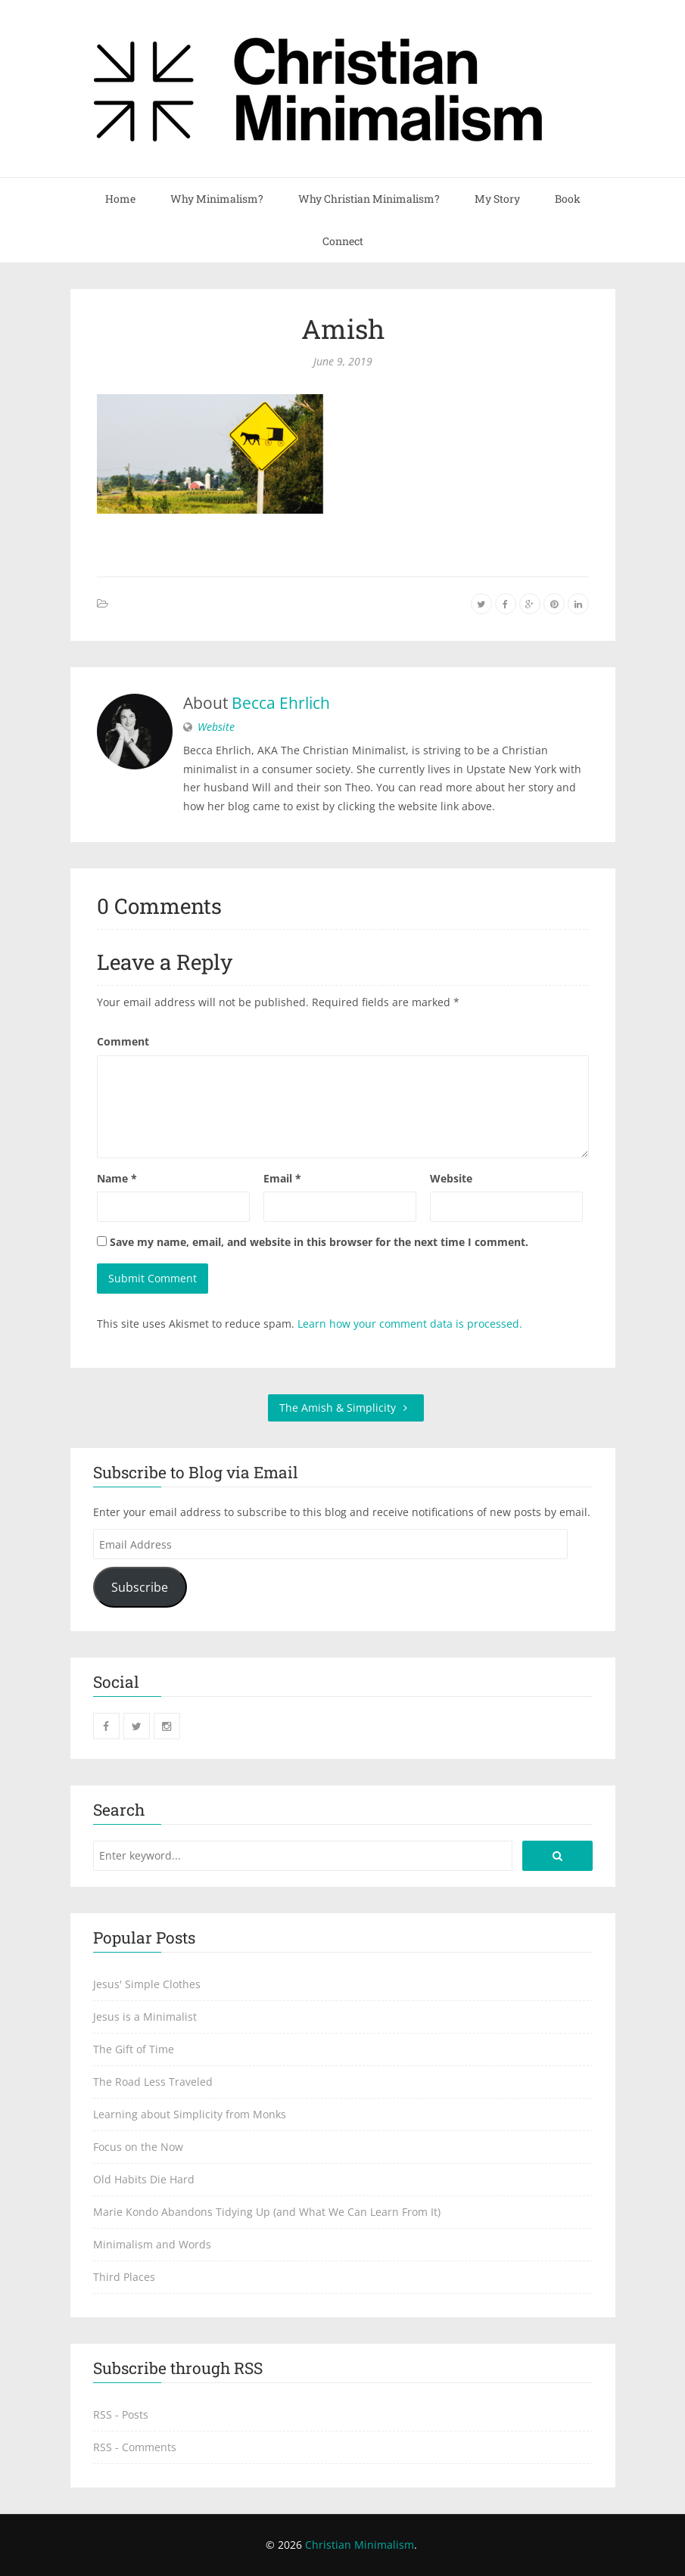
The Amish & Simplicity (346, 1407)
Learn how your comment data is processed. (409, 1323)
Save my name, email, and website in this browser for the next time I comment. (319, 1242)
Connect (342, 241)
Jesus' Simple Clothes (147, 1984)
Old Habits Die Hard (144, 2179)
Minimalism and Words (152, 2244)
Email (282, 1178)
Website (216, 726)
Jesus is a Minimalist (145, 2016)
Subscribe (139, 1587)
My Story (497, 198)
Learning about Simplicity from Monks (189, 2114)
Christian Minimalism (359, 2544)
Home (120, 198)
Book (568, 198)
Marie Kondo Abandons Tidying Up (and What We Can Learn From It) (267, 2212)
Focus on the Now (138, 2146)
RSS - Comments (134, 2447)
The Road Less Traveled (153, 2081)
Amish (343, 328)
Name (117, 1178)
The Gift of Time (133, 2049)
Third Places (124, 2277)
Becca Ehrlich (281, 702)
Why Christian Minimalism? (369, 198)
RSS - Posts (120, 2414)
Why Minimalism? (216, 198)
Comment (123, 1041)
